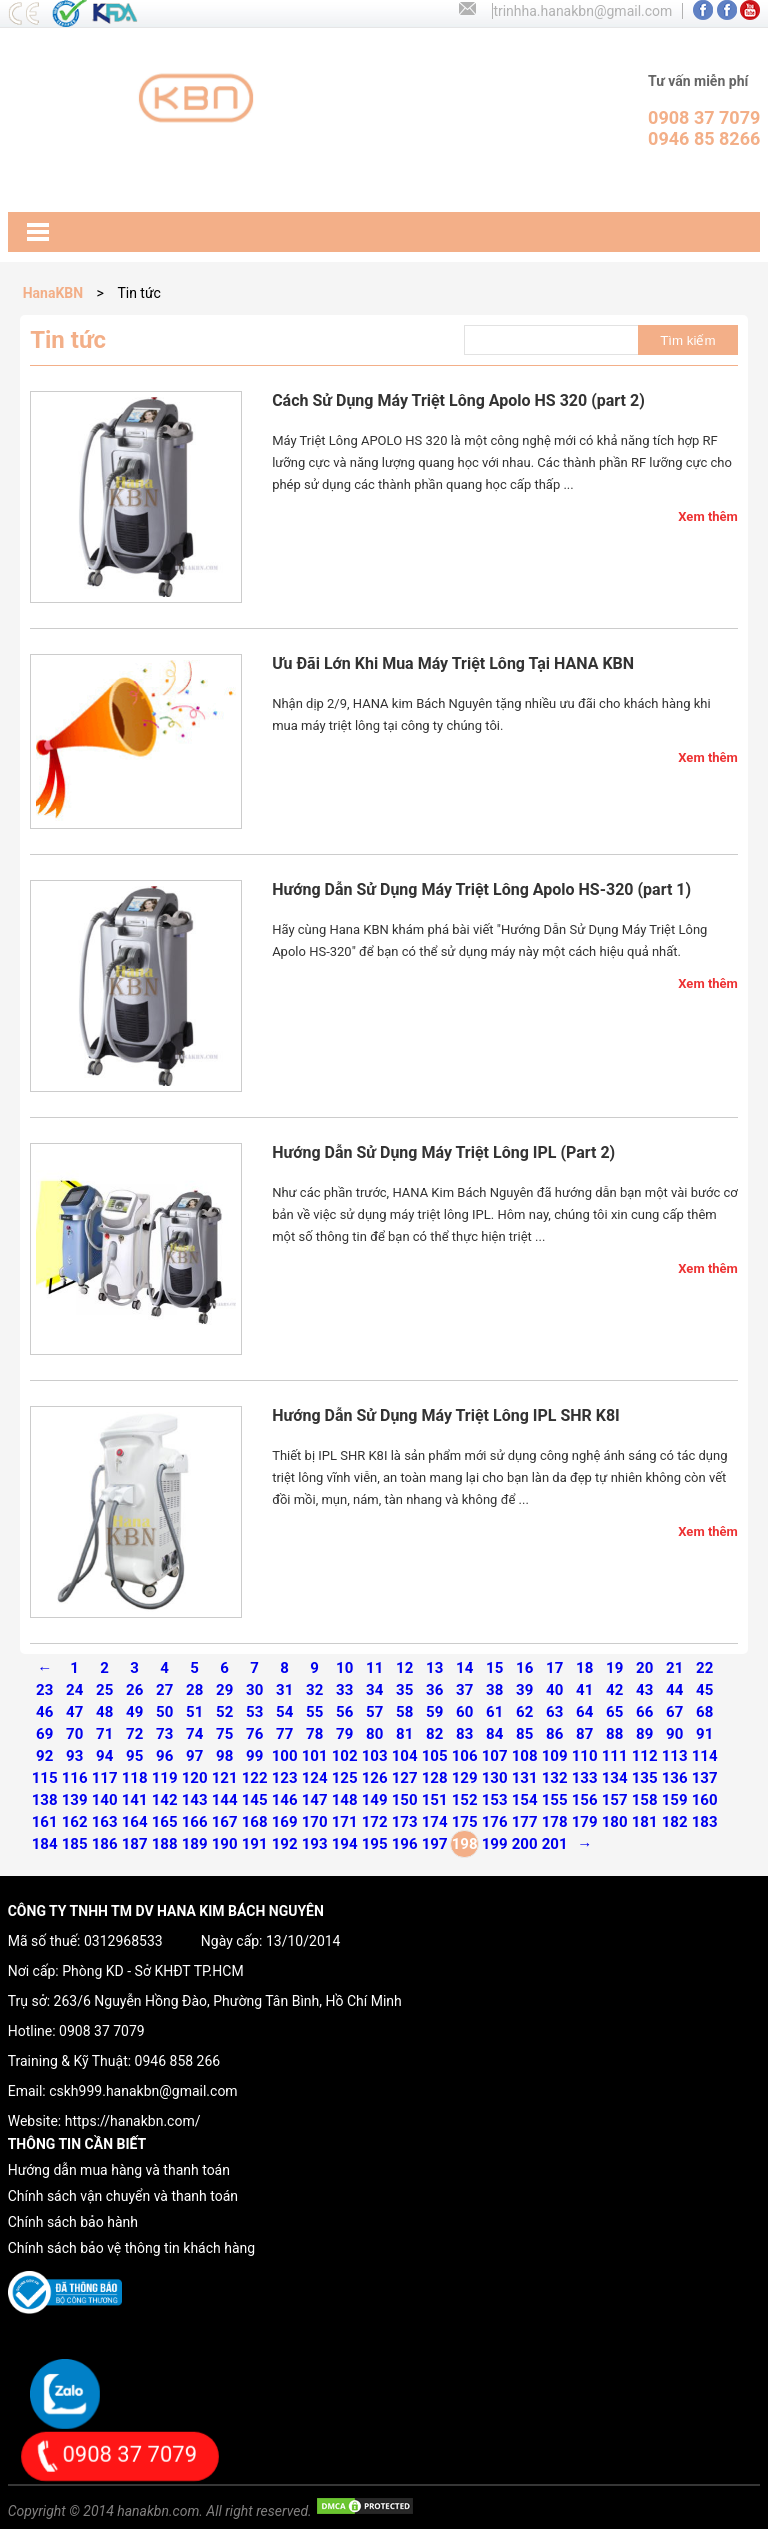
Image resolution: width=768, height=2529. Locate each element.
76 (254, 1734)
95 (134, 1756)
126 (375, 1778)
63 (554, 1712)
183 (705, 1822)
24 (74, 1690)
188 (165, 1844)
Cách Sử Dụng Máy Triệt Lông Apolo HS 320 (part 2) (458, 400)
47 (74, 1712)
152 (465, 1800)
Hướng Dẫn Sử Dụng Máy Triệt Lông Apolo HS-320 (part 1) (481, 889)
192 (285, 1844)
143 (195, 1800)
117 (105, 1778)
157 (615, 1800)
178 (555, 1822)
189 (195, 1844)
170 (315, 1822)
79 (344, 1734)
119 (165, 1778)
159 (675, 1800)
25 (104, 1690)
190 (225, 1844)
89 (644, 1734)
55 (314, 1712)
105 (435, 1756)
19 (614, 1668)
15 (494, 1668)
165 (165, 1822)
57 (374, 1712)
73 (164, 1734)
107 (495, 1756)
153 (495, 1800)
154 (525, 1800)
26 (134, 1690)
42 (614, 1690)
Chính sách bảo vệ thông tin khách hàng (131, 2248)
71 (104, 1734)
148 (345, 1800)
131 (525, 1778)
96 (164, 1756)
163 (105, 1822)
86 (554, 1734)
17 (554, 1668)
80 (374, 1734)
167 (225, 1822)
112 (645, 1756)
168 (255, 1822)
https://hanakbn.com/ (133, 2121)
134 (615, 1778)
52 (224, 1712)
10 (344, 1668)
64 (584, 1712)
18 (584, 1668)
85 (524, 1734)
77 (284, 1734)
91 (704, 1734)
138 (45, 1800)
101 (315, 1756)
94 (104, 1756)
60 (464, 1712)
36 (434, 1690)
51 (194, 1712)
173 (405, 1822)
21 (674, 1668)
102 (345, 1756)
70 (74, 1734)
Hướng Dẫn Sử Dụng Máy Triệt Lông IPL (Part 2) (443, 1152)
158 (645, 1800)
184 (45, 1844)
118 (135, 1778)
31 (284, 1690)
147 (315, 1800)
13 (434, 1668)
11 (374, 1668)
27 (164, 1690)
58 (404, 1712)
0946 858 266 (178, 2061)
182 (675, 1822)
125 (345, 1778)
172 (375, 1822)
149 (375, 1800)
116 (75, 1778)
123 (285, 1778)
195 (375, 1844)
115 (45, 1778)
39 (524, 1690)
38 (494, 1690)
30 (254, 1690)
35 (404, 1690)
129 (465, 1778)
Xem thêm (708, 516)
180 (615, 1822)
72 (134, 1734)
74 (194, 1734)
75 (224, 1734)
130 (495, 1778)
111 (615, 1756)
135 (645, 1778)
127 (405, 1778)
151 (435, 1800)
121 (225, 1778)
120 (195, 1778)
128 (435, 1778)
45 (704, 1690)
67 (674, 1712)
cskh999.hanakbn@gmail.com (143, 2091)
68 (704, 1712)
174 (435, 1822)
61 (494, 1712)
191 (255, 1844)
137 (705, 1778)
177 (525, 1822)
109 (555, 1756)
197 (435, 1844)
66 (644, 1712)
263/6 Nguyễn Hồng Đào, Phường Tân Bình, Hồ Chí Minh (228, 2001)
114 (705, 1756)
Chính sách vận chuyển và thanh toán (123, 2196)
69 (44, 1734)
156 (585, 1800)
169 (285, 1822)
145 (255, 1800)
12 (404, 1668)
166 (195, 1822)
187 (135, 1844)
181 (645, 1822)
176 (495, 1822)
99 (254, 1756)
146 (285, 1800)
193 (315, 1844)
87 (584, 1734)
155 (555, 1800)
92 (44, 1756)
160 (705, 1800)
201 (555, 1844)
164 (135, 1822)
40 (554, 1690)
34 (374, 1690)
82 (434, 1734)
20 (644, 1668)
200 (525, 1844)
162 (75, 1822)
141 (135, 1800)
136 (675, 1778)
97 (194, 1756)
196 (405, 1844)
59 (434, 1712)
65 (614, 1712)
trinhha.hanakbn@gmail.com (582, 11)
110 (585, 1756)
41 (584, 1690)
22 (704, 1668)
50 (164, 1712)
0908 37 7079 (102, 2031)
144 (225, 1800)
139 (75, 1800)
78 (314, 1734)
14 (464, 1668)
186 (105, 1844)
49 (134, 1712)
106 (465, 1756)
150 (405, 1800)
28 (194, 1690)
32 (314, 1690)
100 (285, 1756)
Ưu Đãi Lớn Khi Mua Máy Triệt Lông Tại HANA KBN (453, 663)
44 (674, 1690)
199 (495, 1844)
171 (345, 1822)
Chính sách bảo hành (73, 2222)
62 (524, 1712)
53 (254, 1712)
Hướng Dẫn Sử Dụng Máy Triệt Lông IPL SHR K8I (446, 1415)
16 (524, 1668)
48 (104, 1712)
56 (344, 1712)
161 (45, 1822)
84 (494, 1734)
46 (44, 1712)
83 (464, 1734)
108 (525, 1756)
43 (644, 1690)
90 (674, 1734)
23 (44, 1690)
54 (284, 1712)
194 (345, 1844)
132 (555, 1778)
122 (255, 1778)
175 (465, 1822)
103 (375, 1756)
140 (105, 1800)
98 (224, 1756)
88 (614, 1734)
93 (74, 1756)
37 (464, 1690)
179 (585, 1822)
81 (404, 1734)
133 (585, 1778)
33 (344, 1690)
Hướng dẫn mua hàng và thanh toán (119, 2170)
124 (315, 1778)
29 (224, 1690)
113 (675, 1756)
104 (405, 1756)
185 (75, 1844)
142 (165, 1800)
